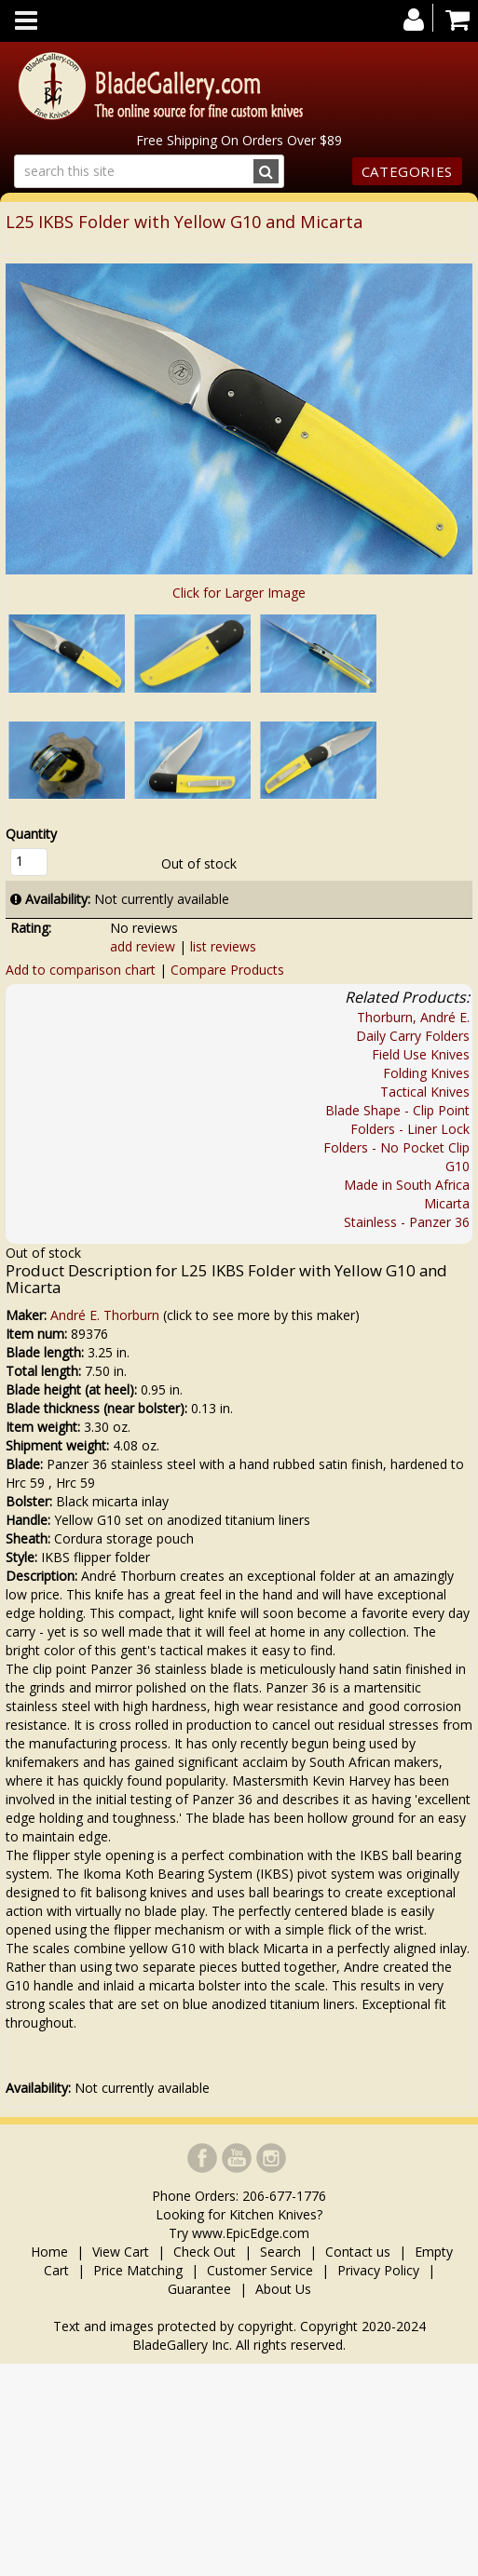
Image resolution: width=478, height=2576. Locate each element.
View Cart (120, 2251)
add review (142, 946)
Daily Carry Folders (413, 1036)
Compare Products (227, 969)
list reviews (223, 946)
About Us (283, 2289)
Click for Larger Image (239, 592)
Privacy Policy (378, 2270)
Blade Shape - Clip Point (397, 1110)
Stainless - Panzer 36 (407, 1222)
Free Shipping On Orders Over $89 (239, 140)
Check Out (204, 2251)
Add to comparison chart (81, 969)
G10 (457, 1166)
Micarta (447, 1203)
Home (51, 2251)
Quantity (31, 834)
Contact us (357, 2251)
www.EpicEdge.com (250, 2233)
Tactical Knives (425, 1091)
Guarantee (199, 2289)
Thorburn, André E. (413, 1017)
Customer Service (260, 2270)
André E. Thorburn (104, 1315)
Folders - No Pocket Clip (396, 1147)
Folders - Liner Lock (410, 1129)
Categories (407, 171)
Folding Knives (426, 1073)
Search (280, 2251)
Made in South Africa (407, 1185)
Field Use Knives (421, 1054)
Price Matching (138, 2270)
